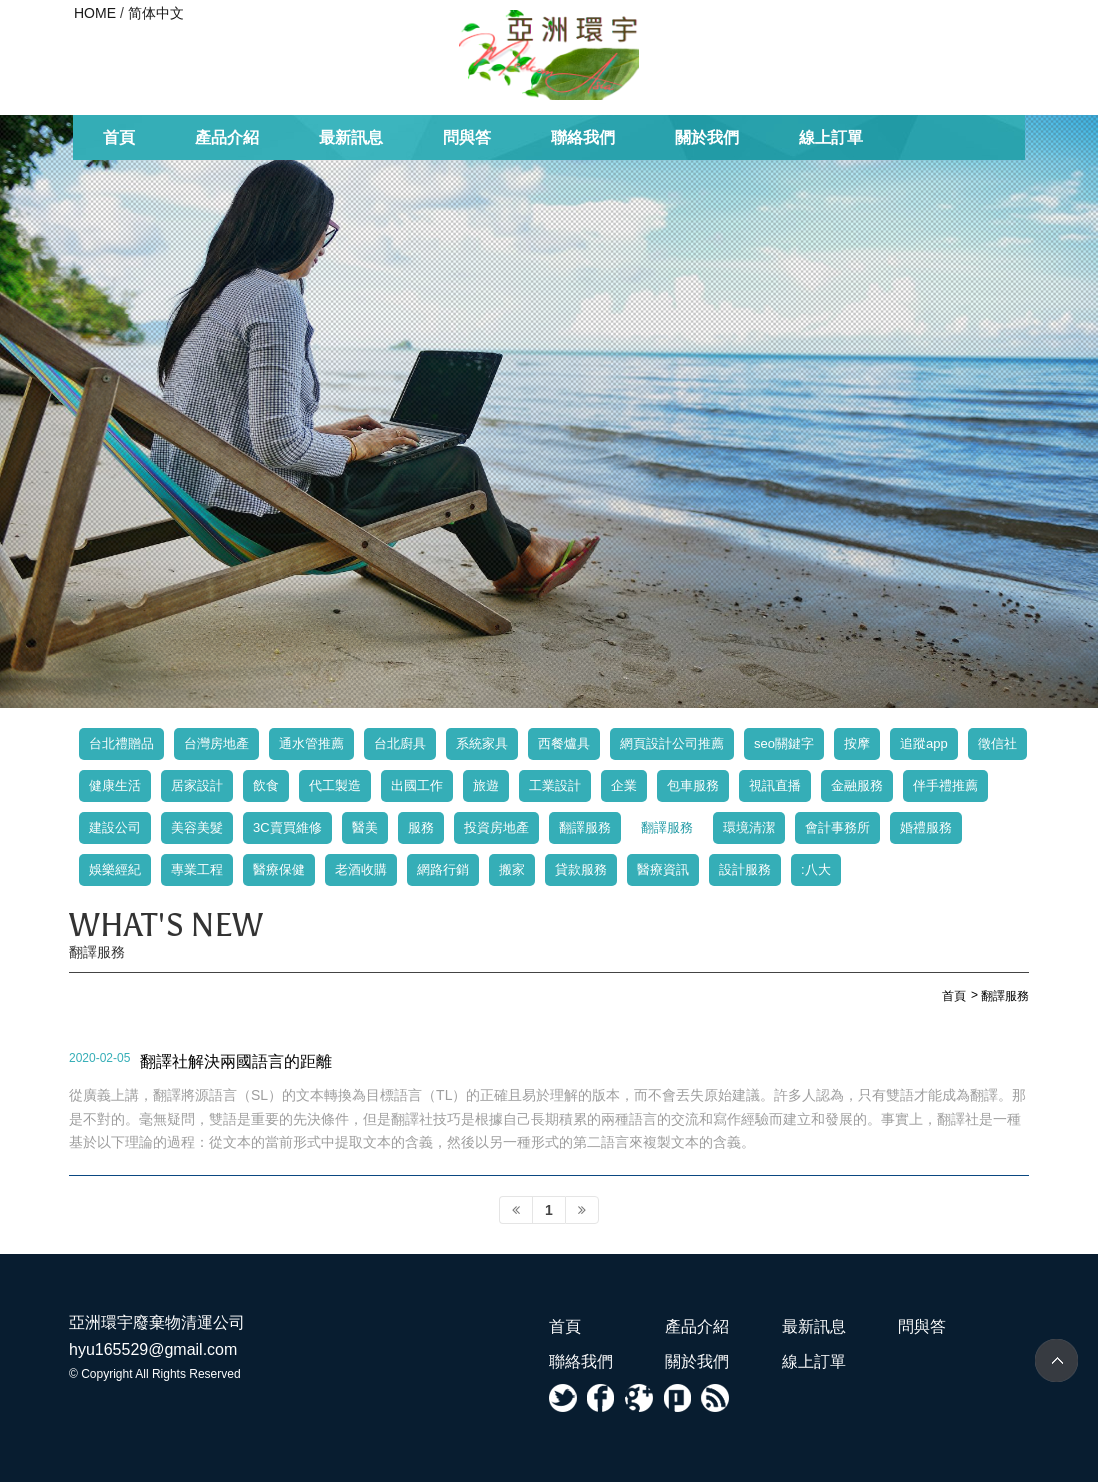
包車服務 (693, 785)
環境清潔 (749, 827)
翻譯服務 (585, 827)
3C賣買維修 (287, 827)
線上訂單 (831, 137)
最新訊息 (351, 137)
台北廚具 (400, 743)
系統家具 (482, 743)
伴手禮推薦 (945, 785)
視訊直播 (775, 785)
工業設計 (555, 785)
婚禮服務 (926, 827)
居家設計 (197, 785)
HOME (95, 13)
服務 (421, 827)
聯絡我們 (583, 137)
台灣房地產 (216, 743)
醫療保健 (279, 869)
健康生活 (115, 785)
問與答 (467, 137)
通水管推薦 (311, 743)
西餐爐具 (564, 743)
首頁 (119, 137)
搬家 (512, 869)
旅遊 (486, 785)
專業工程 (197, 869)
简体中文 (156, 13)
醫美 (365, 827)
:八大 (816, 869)
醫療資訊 (663, 869)
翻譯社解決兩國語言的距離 (236, 1061)
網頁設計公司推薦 (672, 743)
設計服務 (745, 869)
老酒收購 (361, 869)
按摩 (857, 743)
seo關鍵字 (784, 743)
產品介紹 (227, 137)
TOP (1056, 1360)
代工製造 (335, 785)
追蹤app (924, 743)
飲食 (266, 785)
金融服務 (857, 785)
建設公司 (115, 827)
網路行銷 (443, 869)
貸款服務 (581, 869)
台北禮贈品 (121, 743)
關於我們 (707, 137)
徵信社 (997, 743)
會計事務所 (837, 827)
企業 (624, 785)
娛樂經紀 (115, 869)
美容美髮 (197, 827)
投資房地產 (496, 827)
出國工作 (417, 785)
